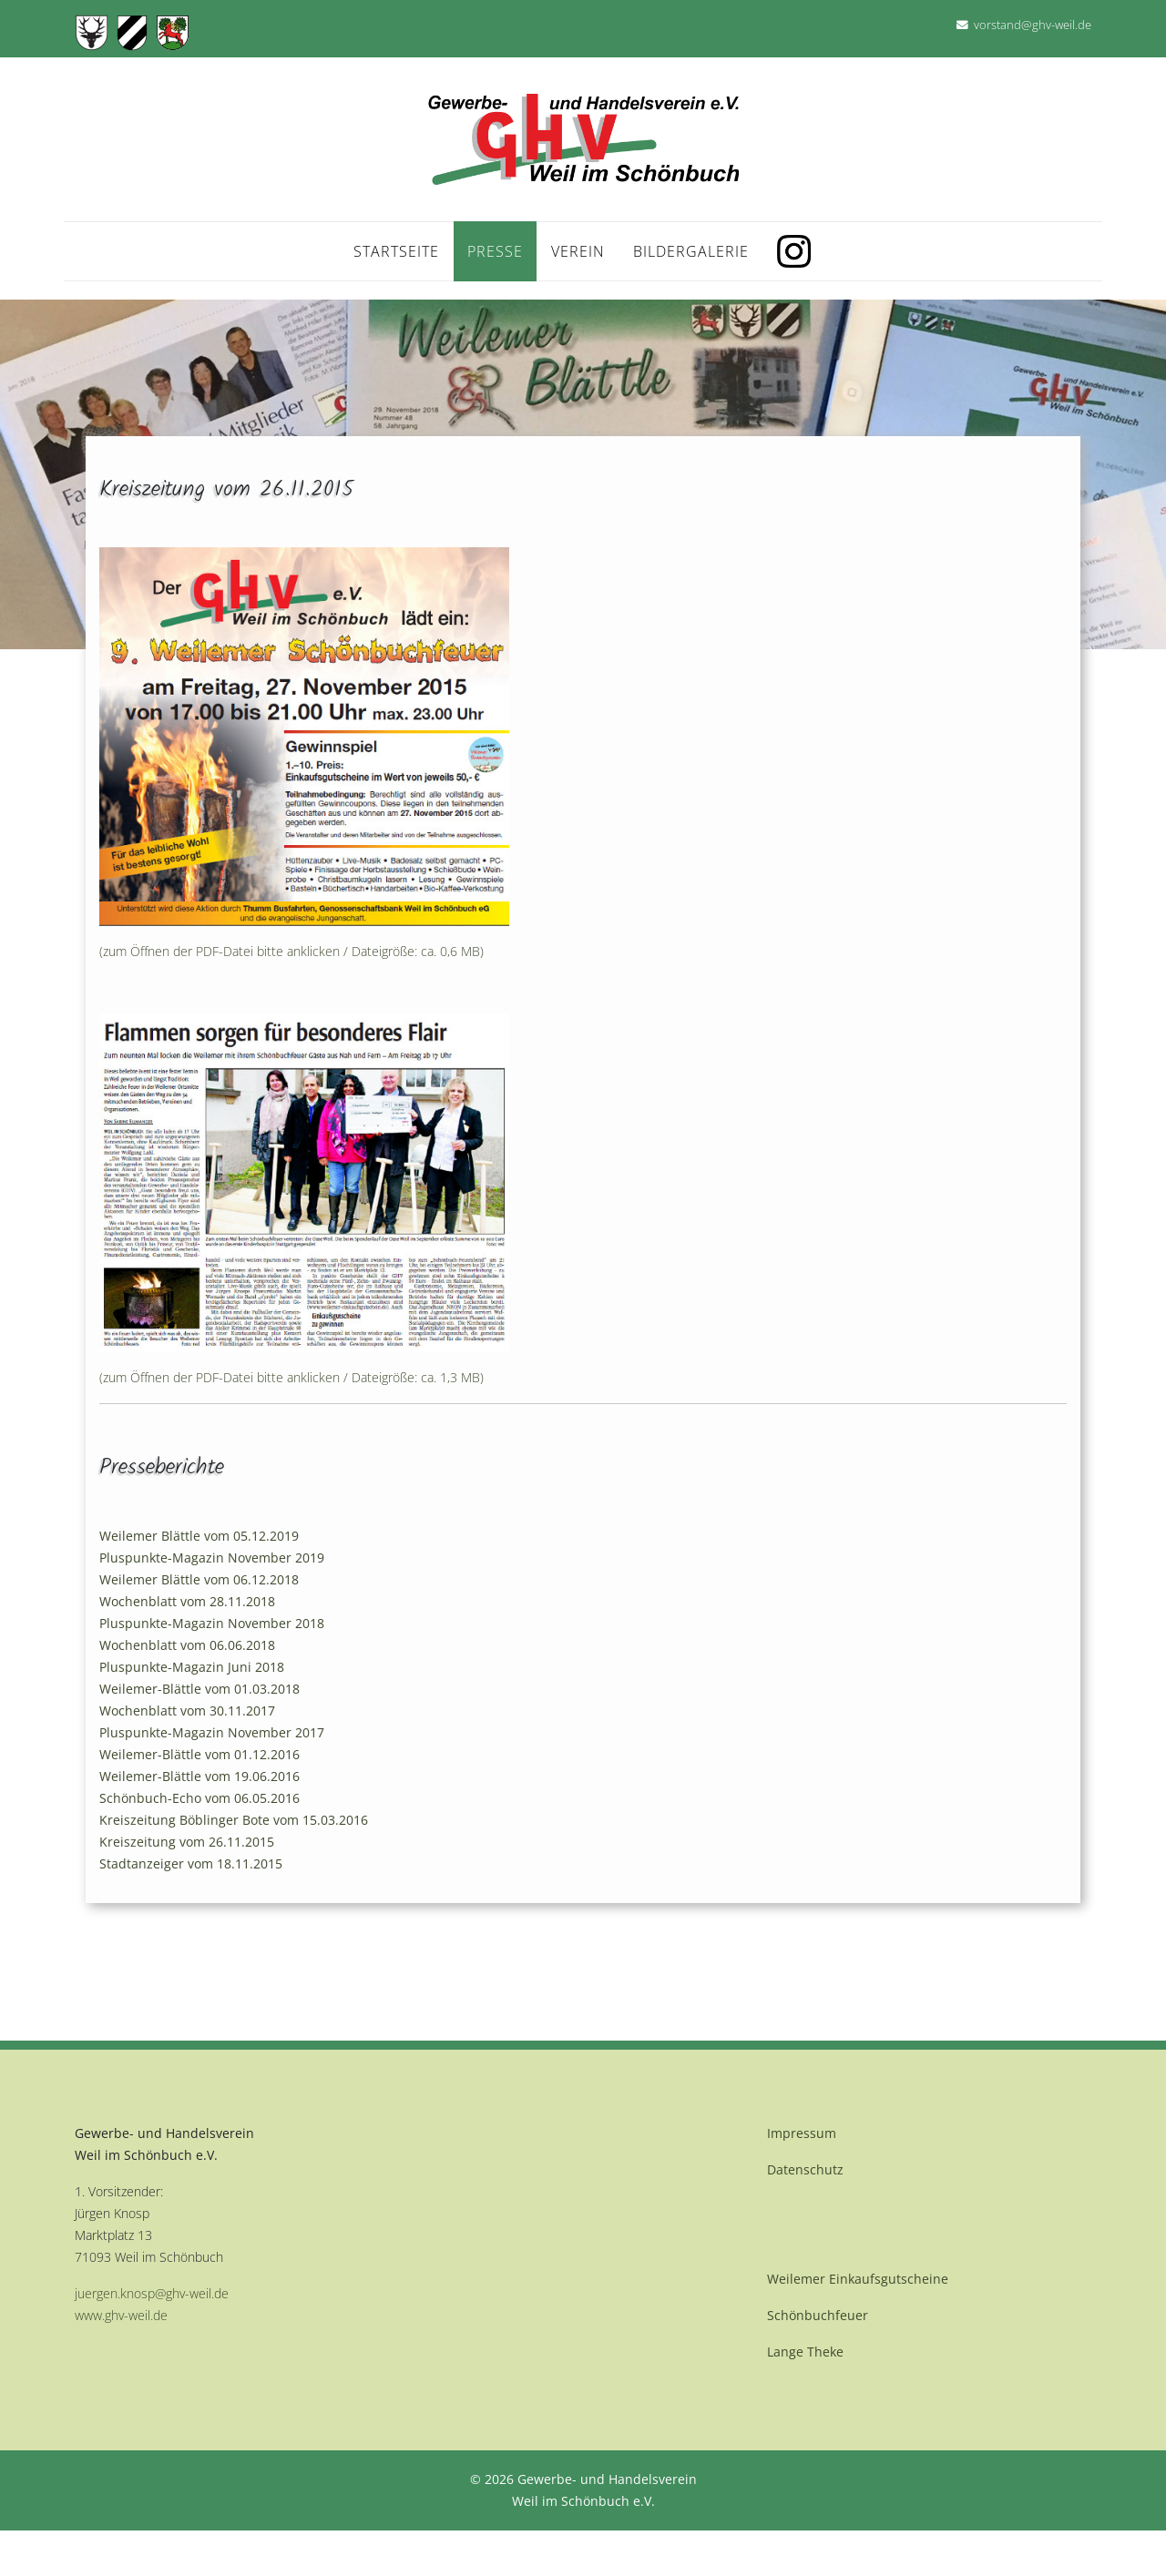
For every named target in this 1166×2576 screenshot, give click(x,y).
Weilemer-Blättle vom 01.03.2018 (199, 1688)
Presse (495, 251)
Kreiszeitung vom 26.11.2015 (186, 1841)
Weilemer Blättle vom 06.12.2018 (199, 1579)
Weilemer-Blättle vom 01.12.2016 (199, 1754)
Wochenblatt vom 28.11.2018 (187, 1601)
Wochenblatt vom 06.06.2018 (187, 1645)
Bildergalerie (691, 251)
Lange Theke (805, 2351)
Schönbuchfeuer (817, 2315)
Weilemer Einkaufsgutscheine (857, 2278)
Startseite (396, 251)
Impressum (801, 2133)
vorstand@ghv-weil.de (1032, 25)
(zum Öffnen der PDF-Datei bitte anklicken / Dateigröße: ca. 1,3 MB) (291, 1377)
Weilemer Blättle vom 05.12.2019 (199, 1535)
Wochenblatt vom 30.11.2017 (187, 1710)
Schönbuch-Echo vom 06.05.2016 (199, 1798)
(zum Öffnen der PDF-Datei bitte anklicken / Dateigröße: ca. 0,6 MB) (291, 951)
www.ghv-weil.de (121, 2315)
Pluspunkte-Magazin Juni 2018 (191, 1666)
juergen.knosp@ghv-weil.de (152, 2293)
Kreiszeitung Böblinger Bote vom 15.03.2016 (233, 1819)
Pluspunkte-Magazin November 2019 (211, 1557)
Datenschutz (805, 2169)
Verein (578, 251)
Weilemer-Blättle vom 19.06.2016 (199, 1776)
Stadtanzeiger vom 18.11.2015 (190, 1863)
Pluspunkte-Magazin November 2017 (211, 1732)
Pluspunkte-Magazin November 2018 (211, 1623)
